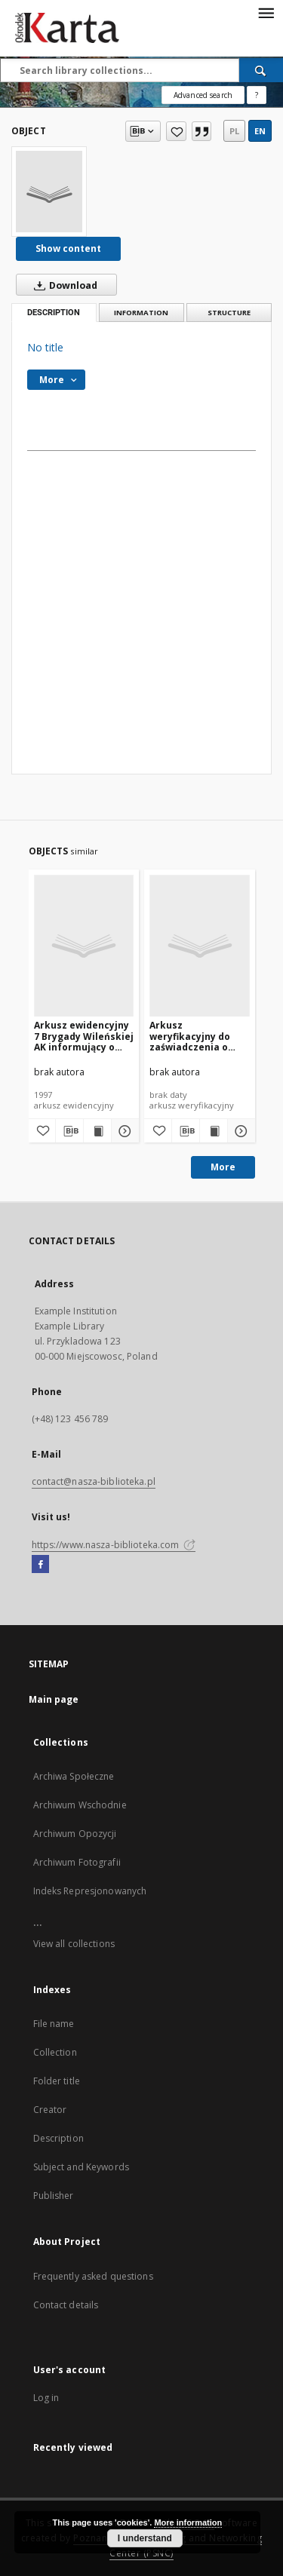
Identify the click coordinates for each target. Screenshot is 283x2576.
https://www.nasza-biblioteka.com (114, 1544)
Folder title (56, 2081)
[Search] (261, 70)
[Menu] (265, 12)
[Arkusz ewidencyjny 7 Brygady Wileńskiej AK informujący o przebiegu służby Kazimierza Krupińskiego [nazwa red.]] (84, 945)
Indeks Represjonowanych (90, 1890)
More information (188, 2522)
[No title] (49, 191)
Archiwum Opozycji (75, 1833)
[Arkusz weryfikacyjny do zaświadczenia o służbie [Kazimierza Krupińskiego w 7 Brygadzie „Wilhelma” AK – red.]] (199, 945)
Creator (50, 2109)
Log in (46, 2397)
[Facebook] (40, 1565)
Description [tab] (53, 312)
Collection (55, 2052)
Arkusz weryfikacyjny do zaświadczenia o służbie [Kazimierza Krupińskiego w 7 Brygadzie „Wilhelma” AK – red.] (196, 1036)
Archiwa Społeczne (74, 1776)
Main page (54, 1699)
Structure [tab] (229, 312)
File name (54, 2023)
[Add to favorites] (176, 131)
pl (234, 130)
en (260, 130)
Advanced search (203, 95)
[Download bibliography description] (69, 1131)
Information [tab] (141, 312)
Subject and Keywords (81, 2166)
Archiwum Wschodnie (80, 1805)
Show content (68, 248)
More (223, 1167)
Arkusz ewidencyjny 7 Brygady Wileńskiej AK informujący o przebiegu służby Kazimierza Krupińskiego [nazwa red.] (84, 1036)
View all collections (74, 1943)
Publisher (53, 2195)
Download (62, 285)
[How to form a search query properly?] (256, 95)
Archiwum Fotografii (77, 1862)
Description (58, 2138)
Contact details (66, 2304)
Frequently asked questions (93, 2276)
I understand (145, 2538)
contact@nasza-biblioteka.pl (93, 1481)
